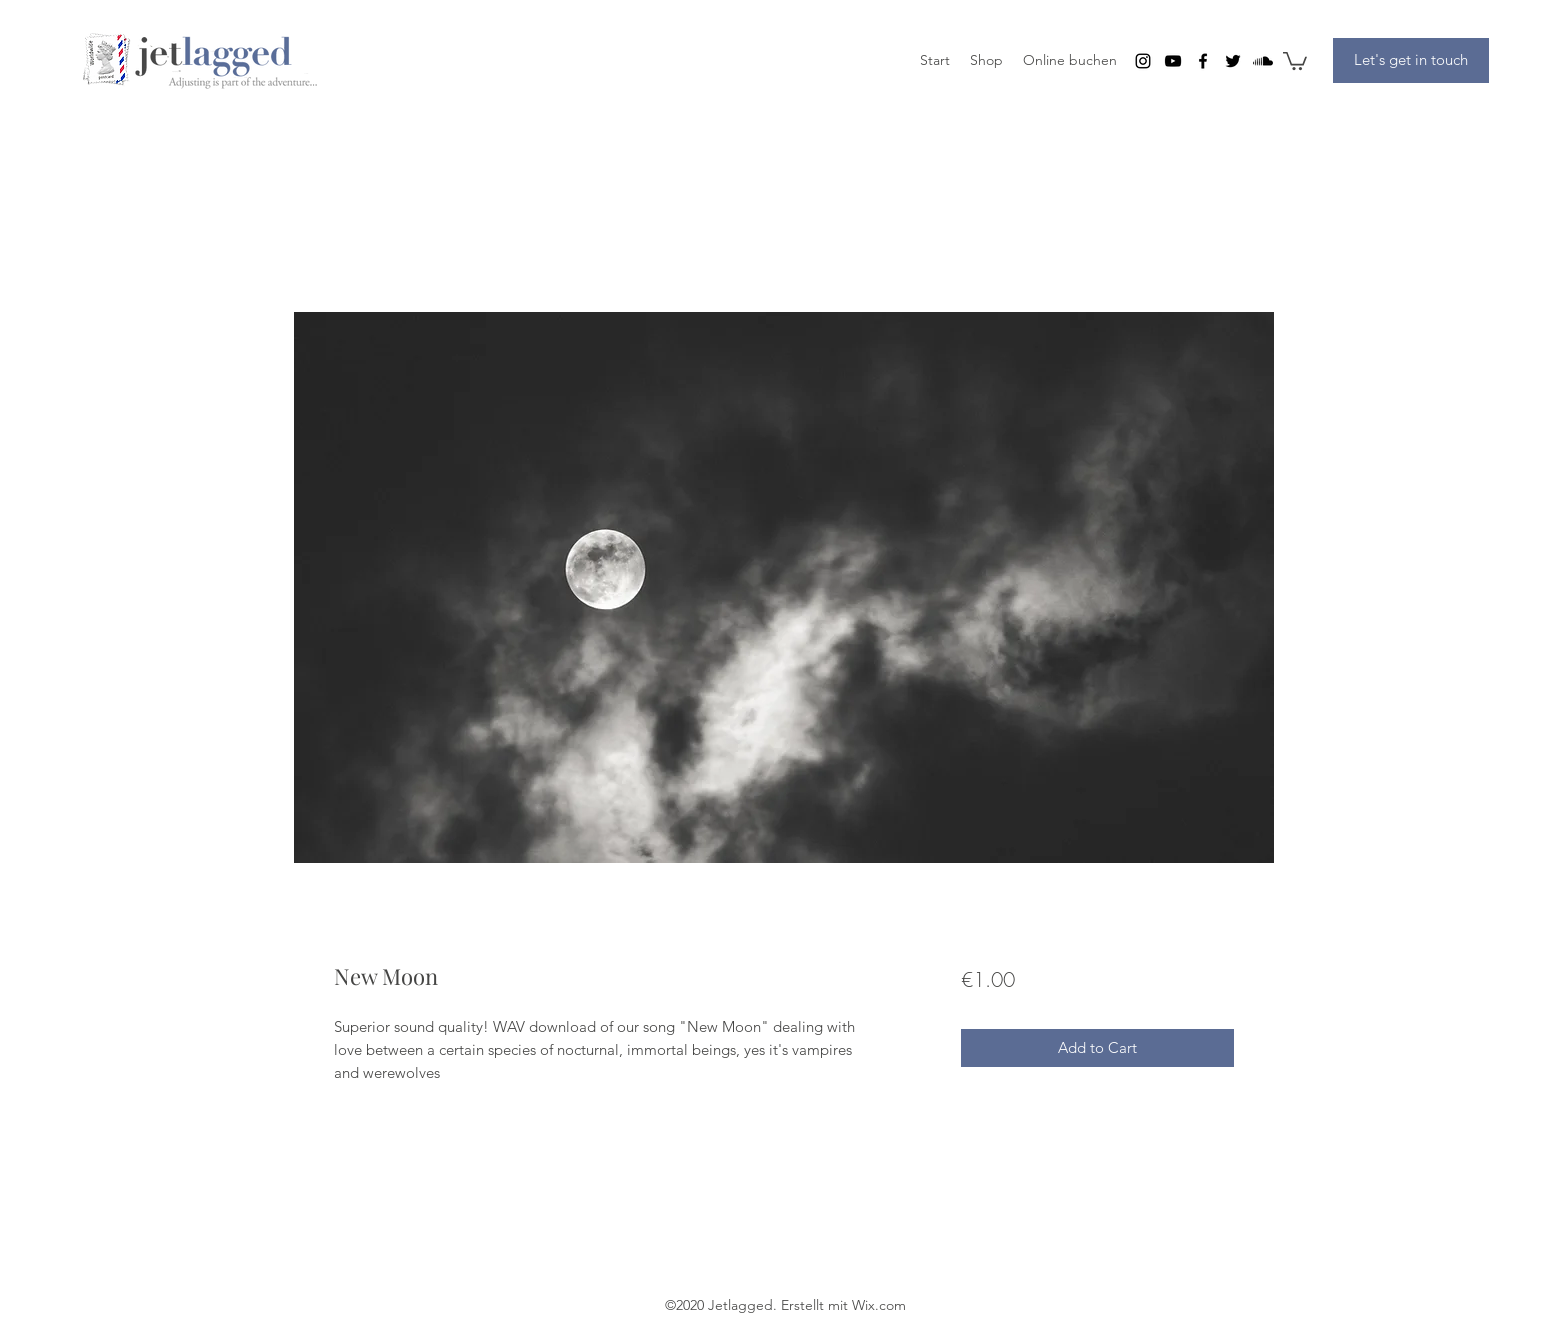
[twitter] (1233, 61)
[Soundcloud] (1263, 61)
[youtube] (1173, 61)
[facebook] (1203, 61)
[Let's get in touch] (1411, 60)
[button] (1295, 60)
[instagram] (1143, 61)
